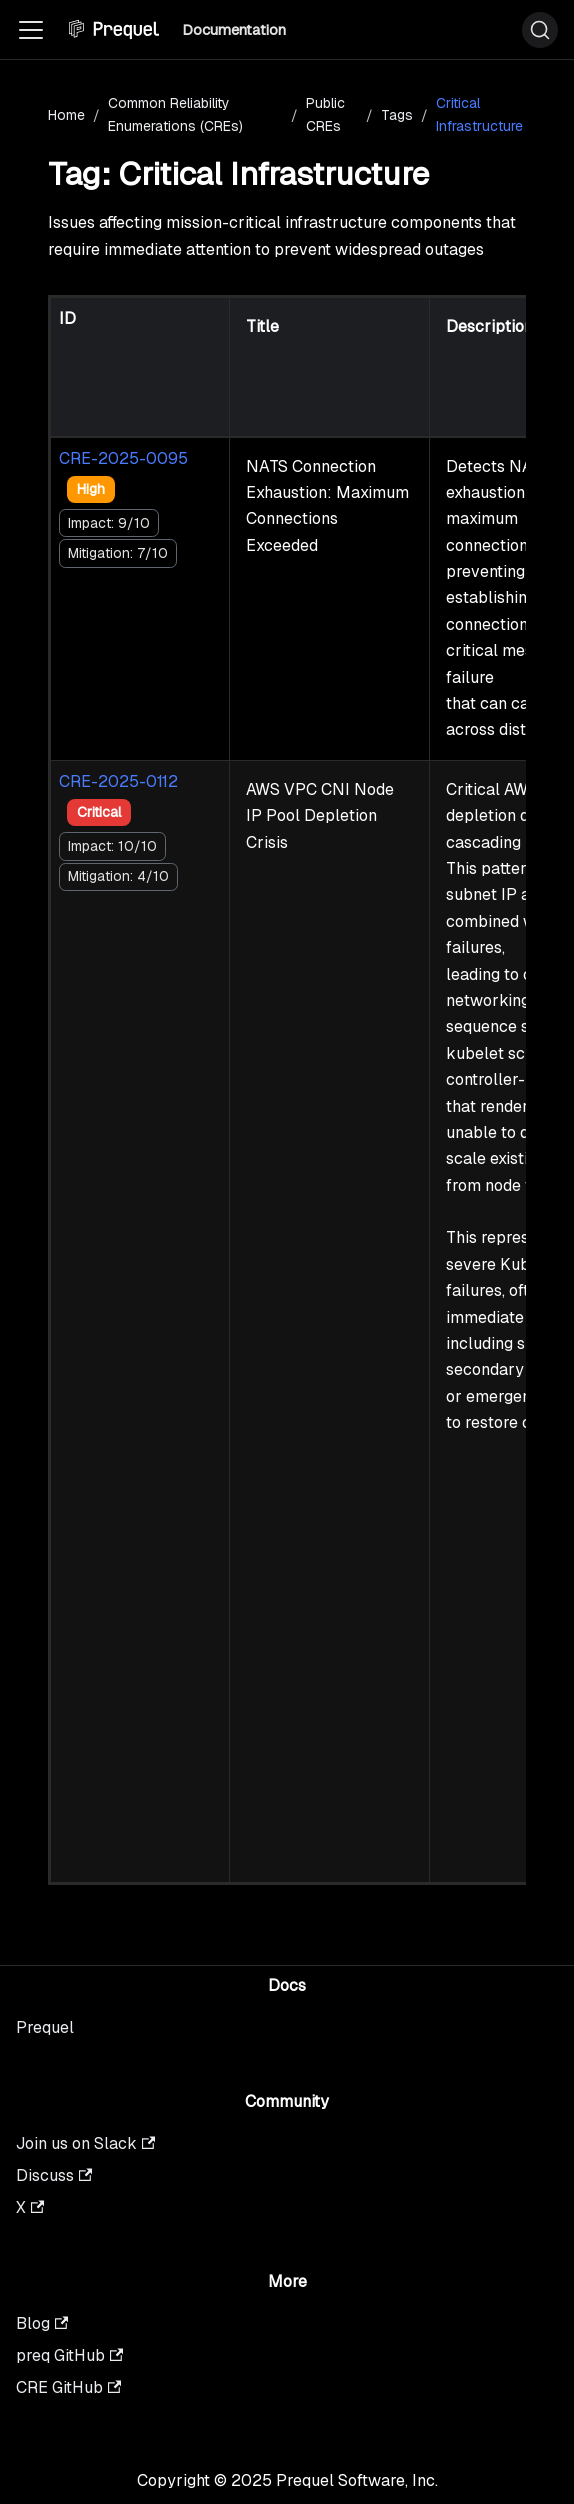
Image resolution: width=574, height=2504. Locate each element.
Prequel (45, 2027)
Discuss (54, 2175)
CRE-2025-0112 (118, 781)
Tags (397, 115)
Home (66, 115)
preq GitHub (69, 2355)
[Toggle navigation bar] (31, 30)
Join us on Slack (85, 2143)
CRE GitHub (68, 2387)
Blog (42, 2323)
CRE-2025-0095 (123, 458)
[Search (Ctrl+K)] (540, 30)
